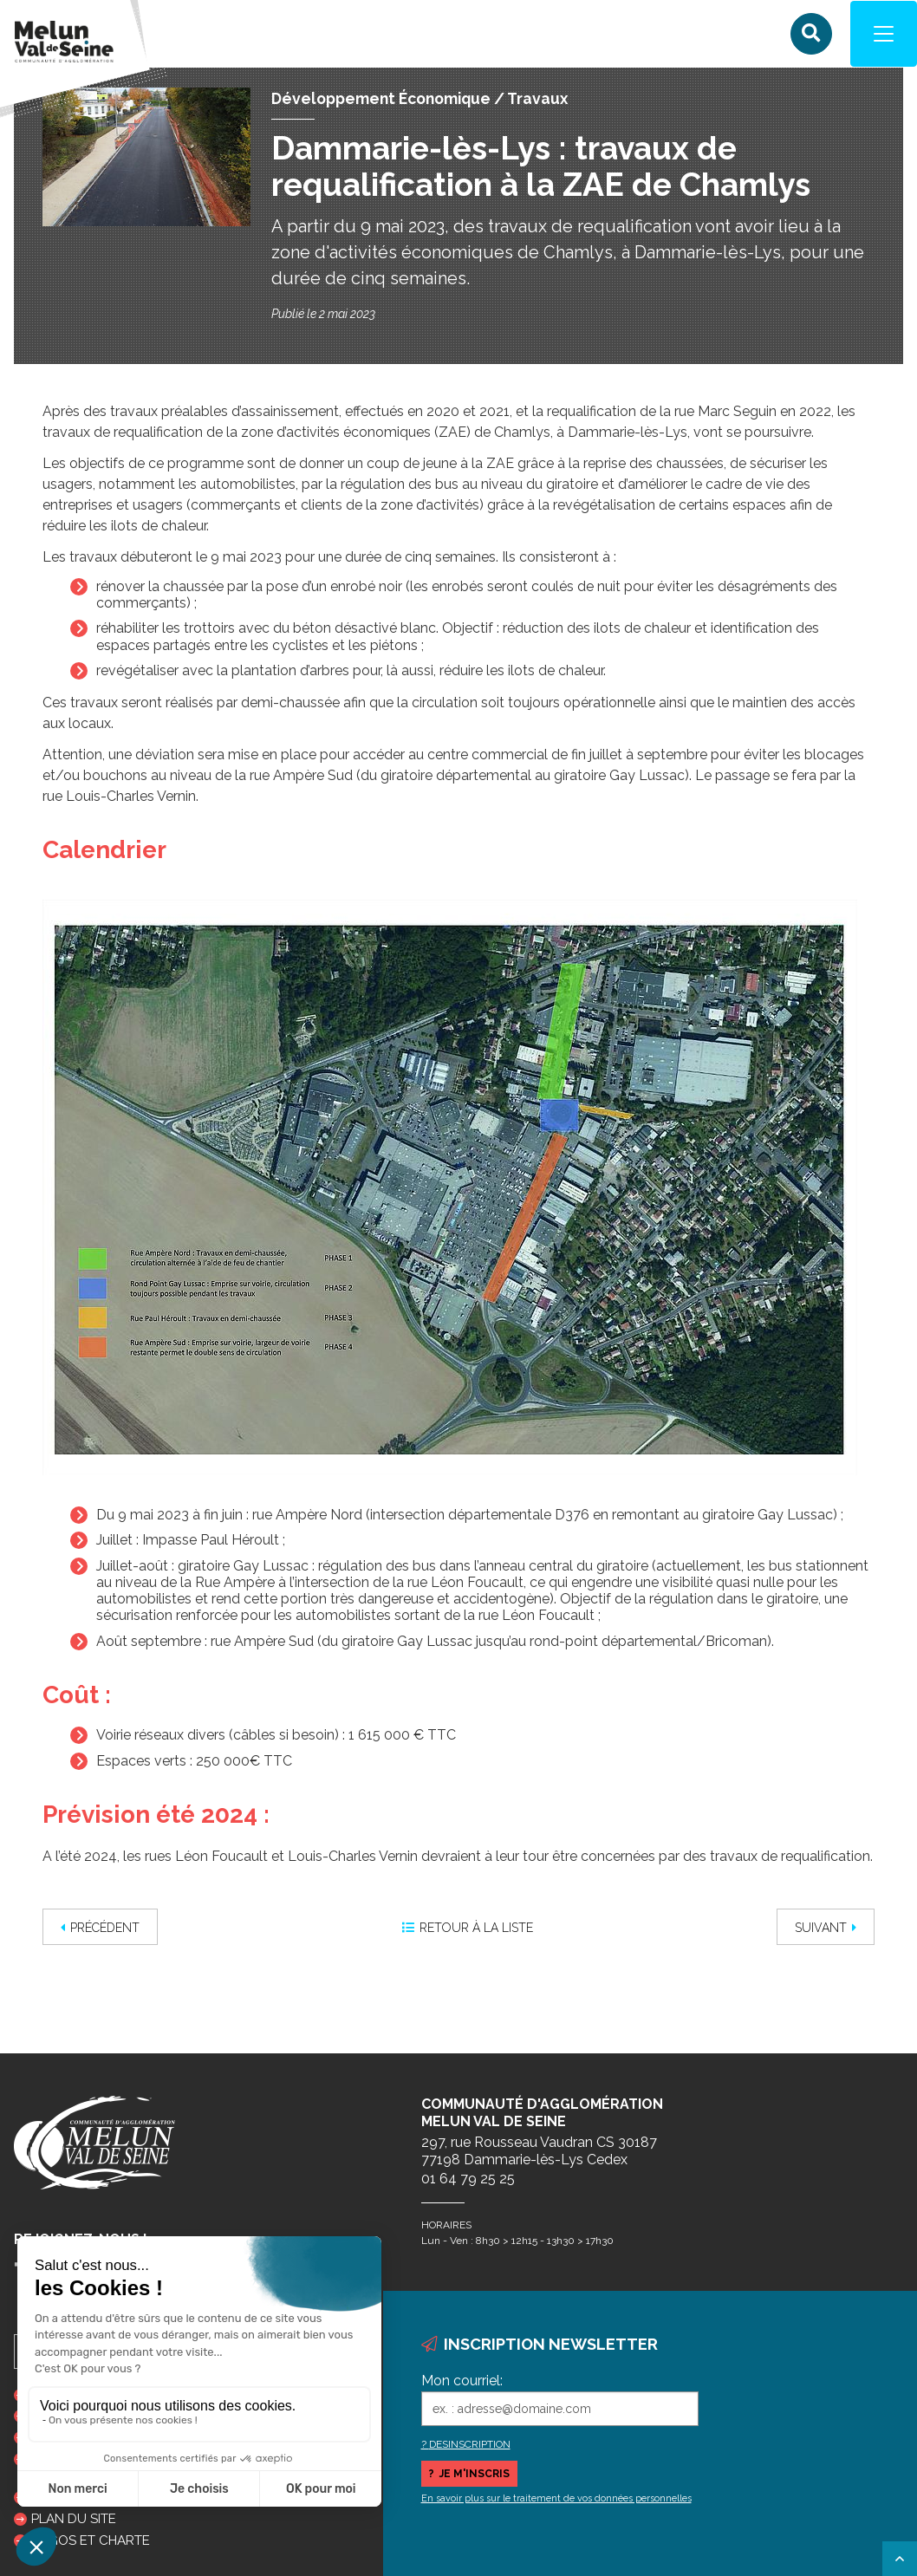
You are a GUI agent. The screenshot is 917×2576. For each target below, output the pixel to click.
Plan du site (73, 2519)
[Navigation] (882, 34)
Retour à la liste (467, 1929)
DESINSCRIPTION (470, 2444)
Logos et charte (90, 2540)
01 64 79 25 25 (468, 2178)
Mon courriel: (462, 2380)
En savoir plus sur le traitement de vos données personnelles (556, 2498)
